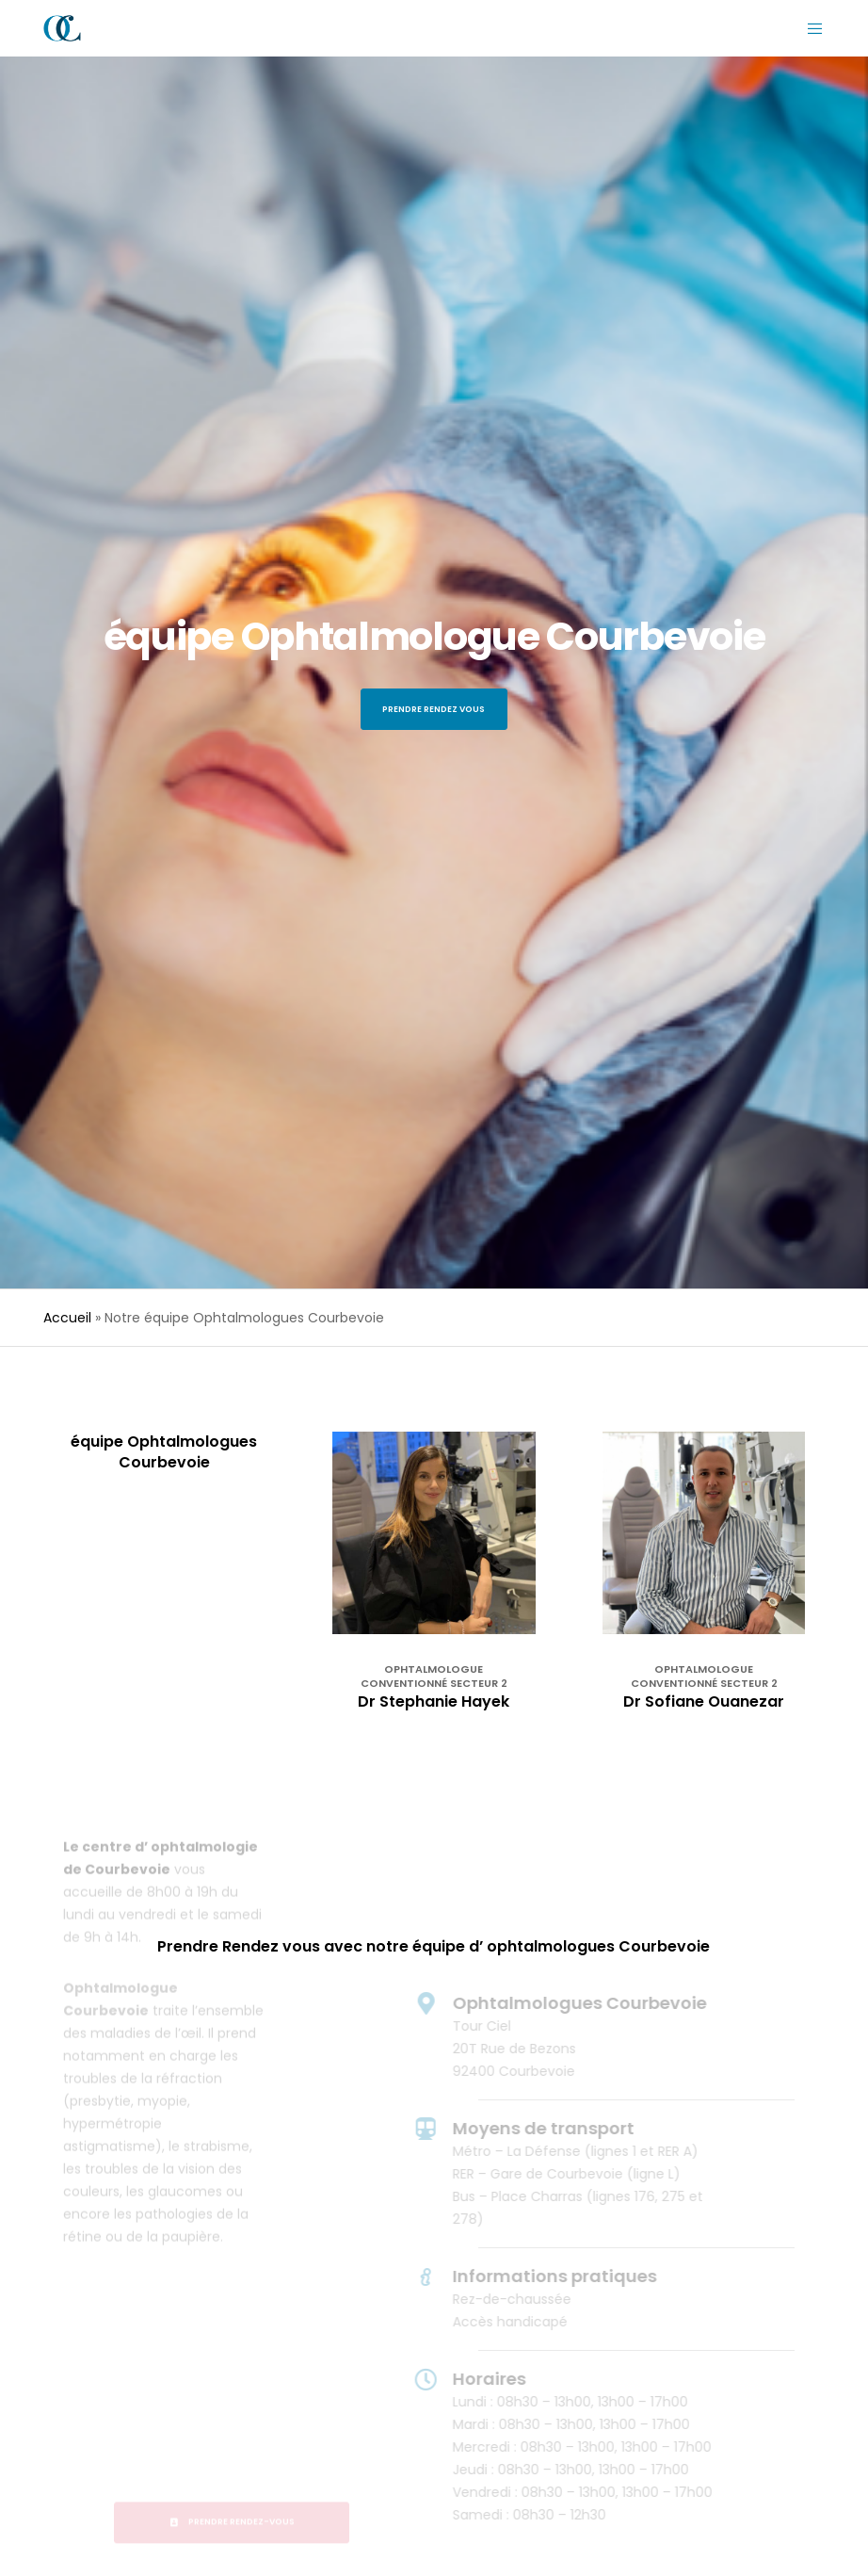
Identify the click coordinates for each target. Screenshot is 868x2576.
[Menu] (808, 28)
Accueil (67, 1317)
